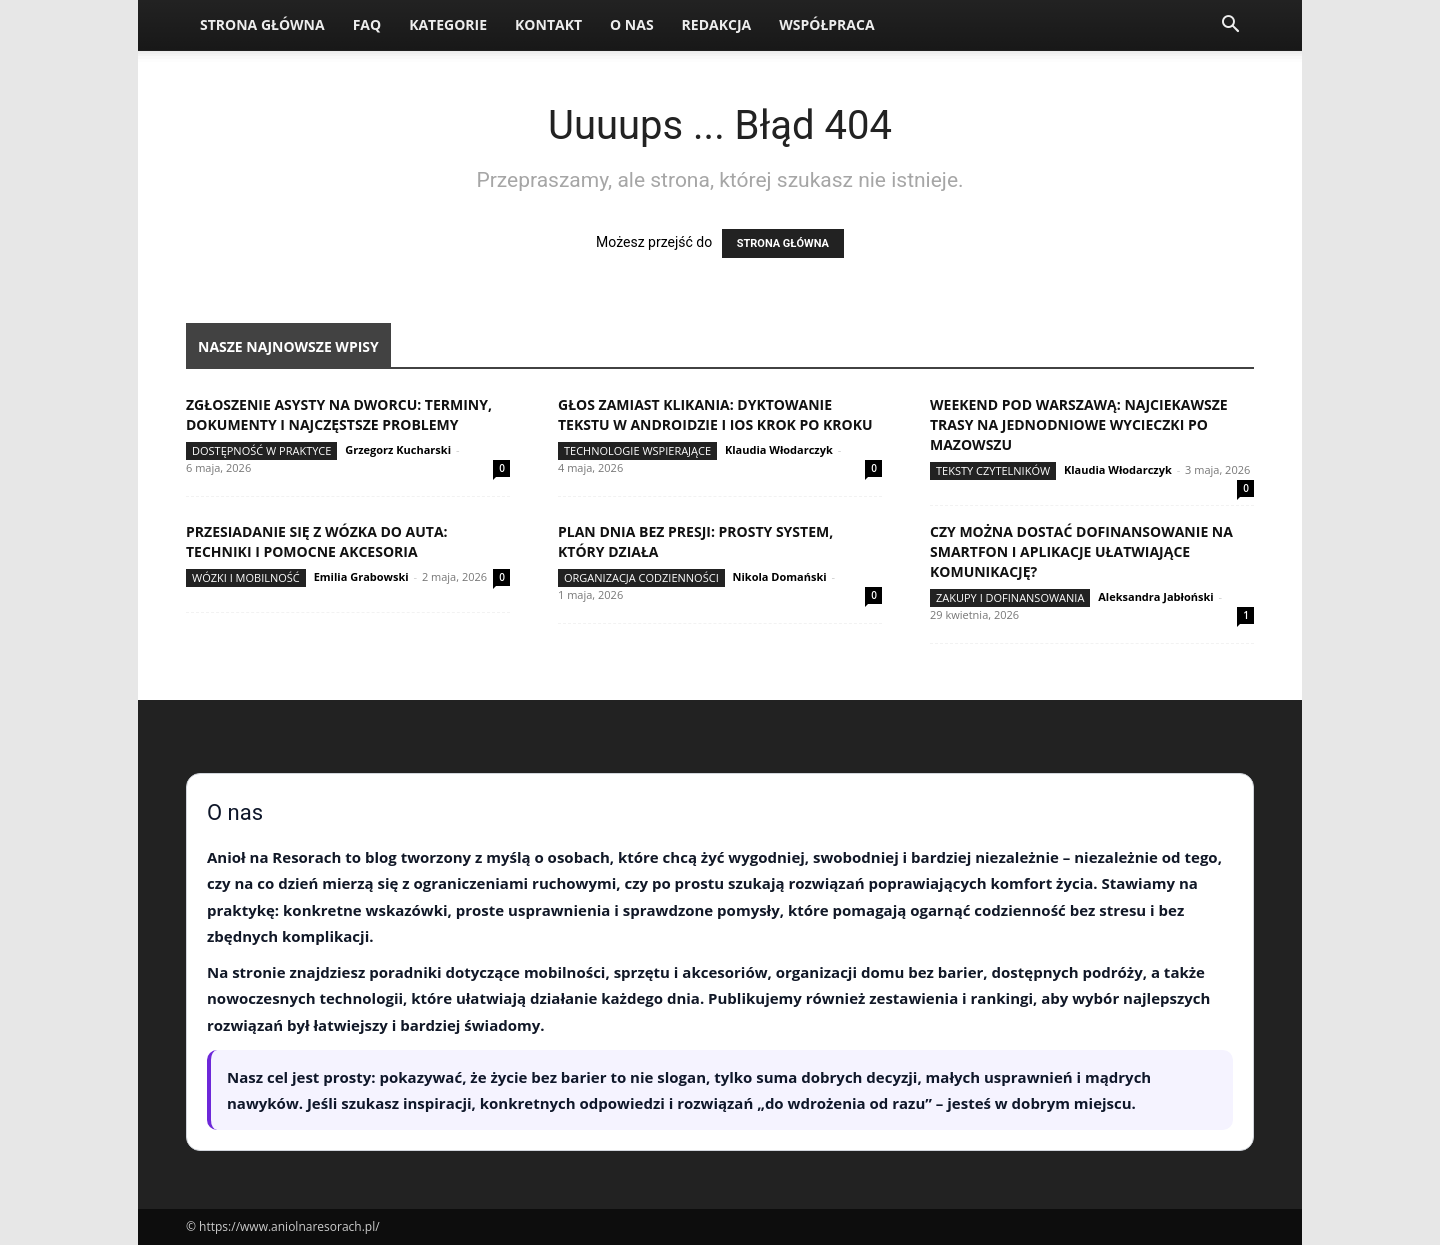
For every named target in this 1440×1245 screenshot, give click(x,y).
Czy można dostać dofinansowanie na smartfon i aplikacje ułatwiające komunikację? (1081, 551)
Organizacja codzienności (641, 577)
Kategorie (448, 24)
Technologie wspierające (637, 450)
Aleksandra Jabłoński (1155, 596)
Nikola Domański (780, 576)
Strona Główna (262, 24)
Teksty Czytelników (993, 470)
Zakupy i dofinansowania (1010, 597)
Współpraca (826, 24)
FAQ (367, 24)
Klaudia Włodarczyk (779, 449)
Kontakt (548, 24)
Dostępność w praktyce (261, 450)
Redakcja (717, 24)
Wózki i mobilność (246, 577)
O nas (632, 24)
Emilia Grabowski (361, 576)
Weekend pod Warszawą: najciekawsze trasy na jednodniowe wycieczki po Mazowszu (1079, 424)
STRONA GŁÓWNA (783, 243)
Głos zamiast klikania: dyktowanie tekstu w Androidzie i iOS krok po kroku (715, 414)
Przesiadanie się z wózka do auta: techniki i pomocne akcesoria (317, 541)
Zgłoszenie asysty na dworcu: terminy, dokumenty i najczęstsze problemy (339, 414)
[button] (1230, 26)
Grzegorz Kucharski (398, 449)
